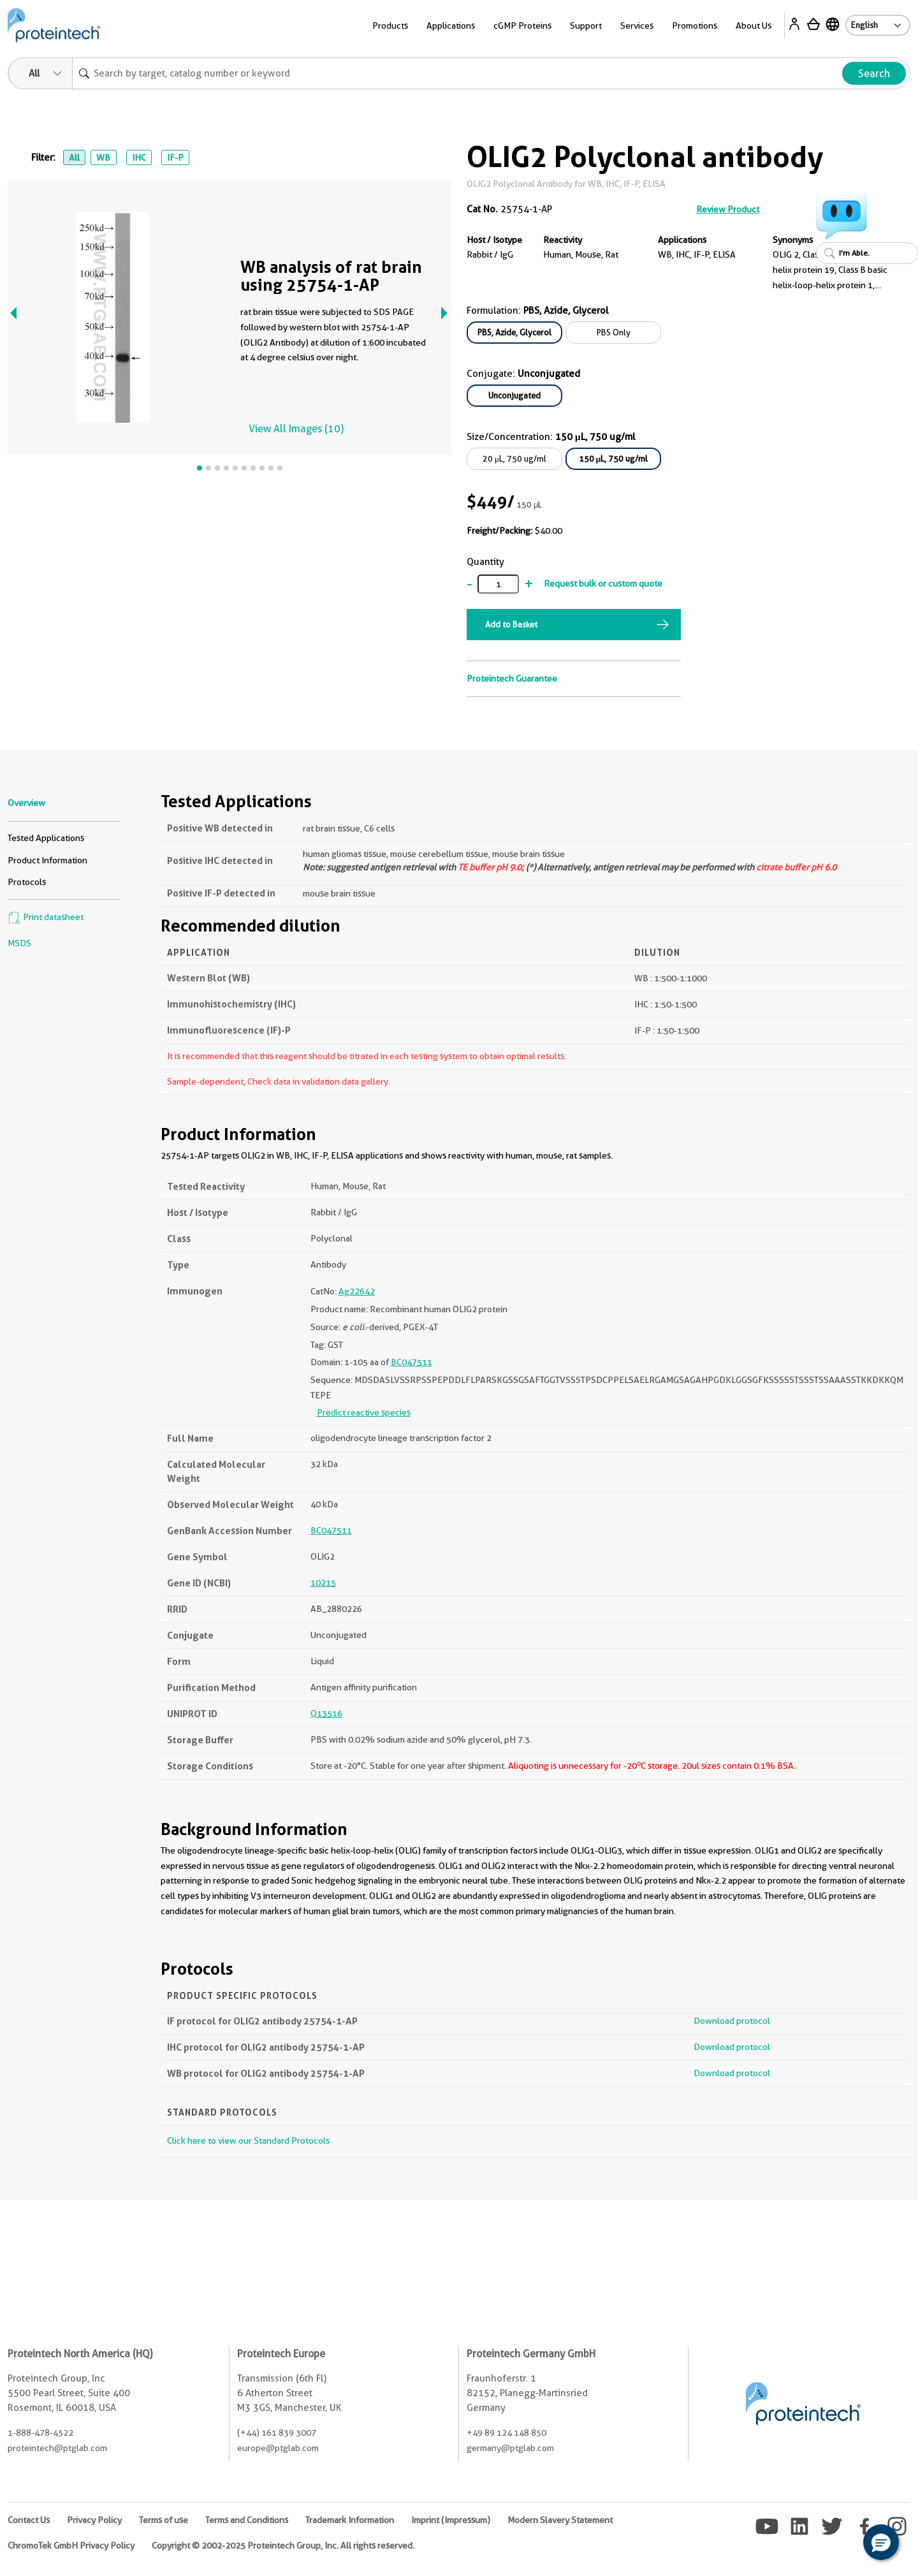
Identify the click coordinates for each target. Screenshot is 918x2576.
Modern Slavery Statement (560, 2520)
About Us (753, 25)
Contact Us (29, 2520)
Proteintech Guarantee (512, 678)
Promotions (694, 25)
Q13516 (326, 1713)
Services (636, 25)
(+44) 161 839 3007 (276, 2432)
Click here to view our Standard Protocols (248, 2140)
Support (586, 25)
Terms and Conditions (246, 2520)
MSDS (19, 943)
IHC (139, 157)
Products (390, 25)
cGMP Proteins (522, 25)
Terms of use (163, 2520)
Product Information (47, 860)
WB (103, 157)
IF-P (175, 157)
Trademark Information (349, 2520)
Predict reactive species (364, 1412)
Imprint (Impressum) (450, 2520)
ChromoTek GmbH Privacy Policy (71, 2545)
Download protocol (732, 2021)
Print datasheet (46, 917)
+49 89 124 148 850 (506, 2432)
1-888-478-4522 (40, 2432)
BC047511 (411, 1362)
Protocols (27, 882)
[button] (881, 2542)
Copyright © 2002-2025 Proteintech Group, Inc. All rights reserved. (283, 2545)
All (74, 157)
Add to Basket (511, 624)
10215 (323, 1582)
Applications (450, 25)
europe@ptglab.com (278, 2448)
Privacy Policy (94, 2520)
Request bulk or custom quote (603, 583)
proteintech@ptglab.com (57, 2448)
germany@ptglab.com (510, 2448)
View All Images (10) (296, 429)
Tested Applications (46, 838)
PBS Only (613, 332)
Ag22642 (357, 1291)
